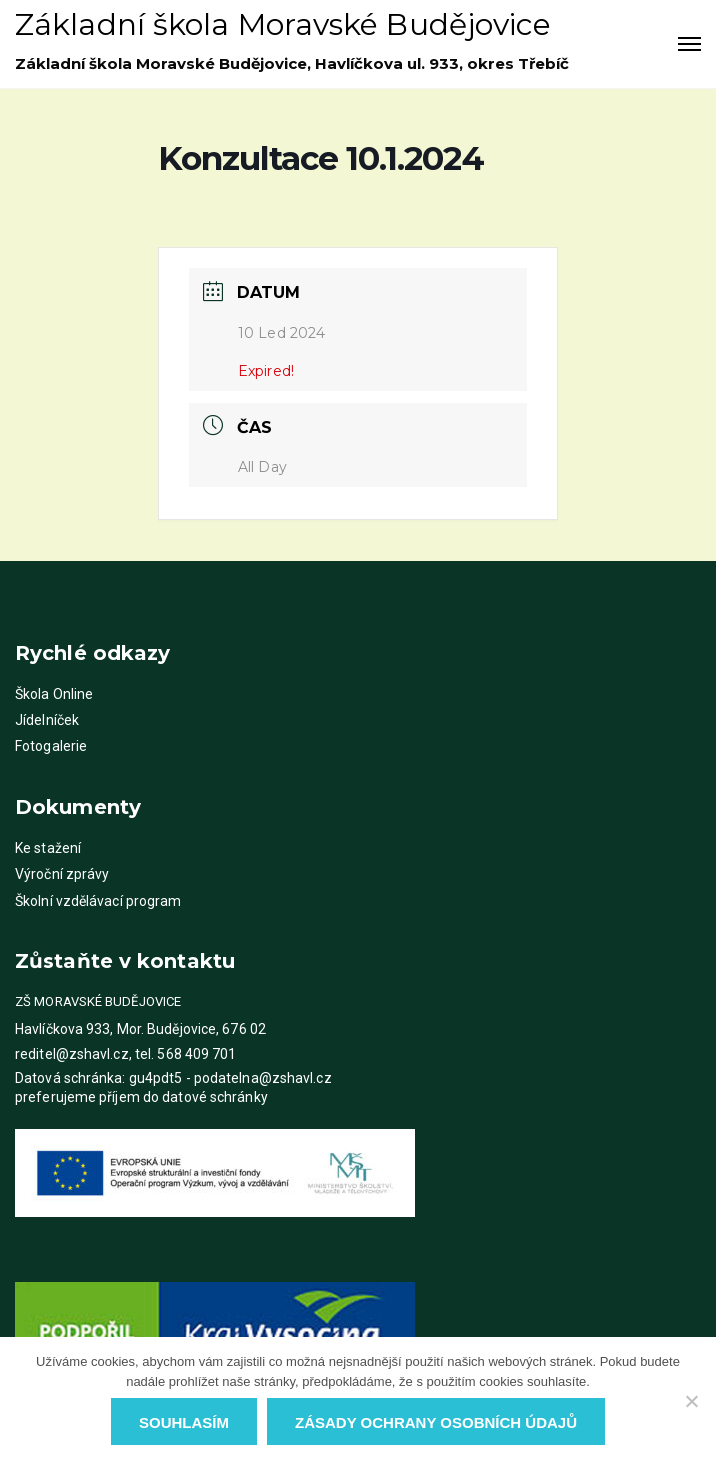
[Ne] (691, 1401)
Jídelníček (47, 720)
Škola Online (54, 694)
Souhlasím (184, 1422)
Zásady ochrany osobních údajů (436, 1422)
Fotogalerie (51, 746)
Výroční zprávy (62, 874)
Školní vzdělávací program (98, 901)
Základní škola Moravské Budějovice (283, 24)
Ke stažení (48, 848)
